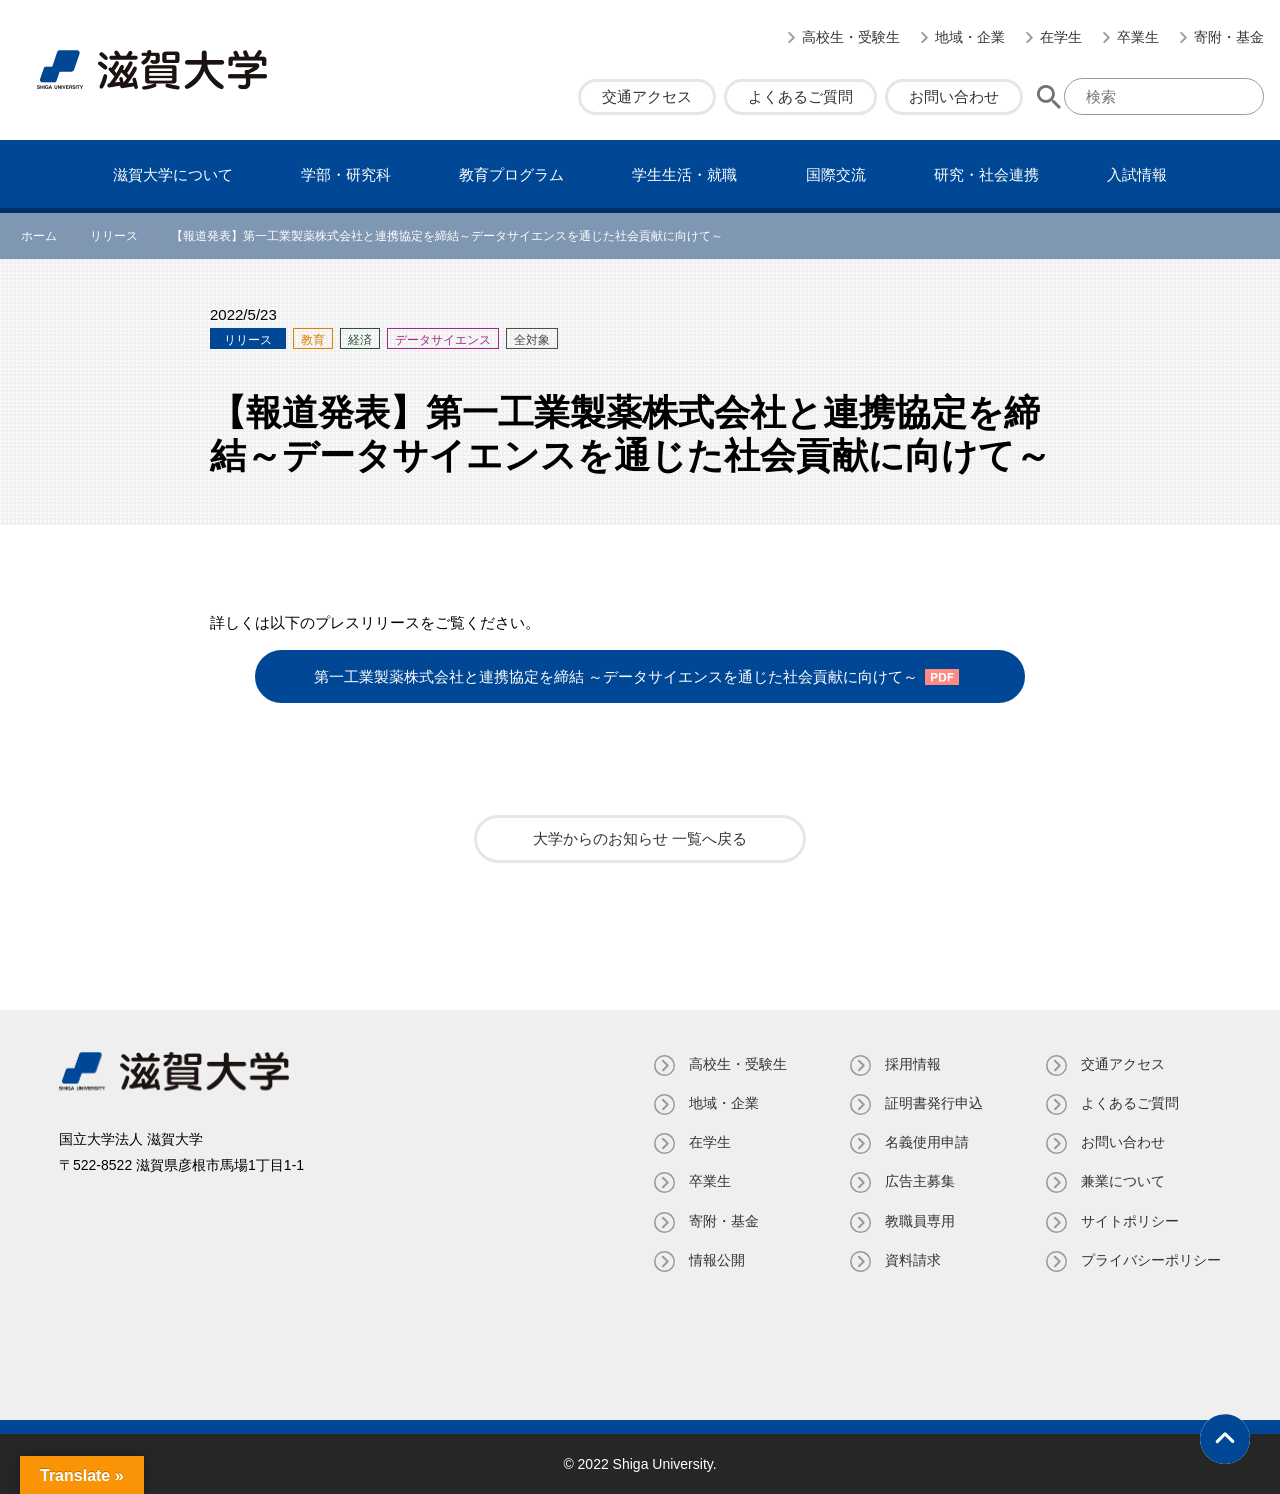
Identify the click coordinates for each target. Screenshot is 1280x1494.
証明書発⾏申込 (934, 1103)
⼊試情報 (1137, 174)
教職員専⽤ (920, 1221)
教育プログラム (511, 174)
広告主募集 (920, 1181)
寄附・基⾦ (1229, 37)
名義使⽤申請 (927, 1142)
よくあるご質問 (800, 96)
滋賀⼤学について (173, 174)
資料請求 (913, 1260)
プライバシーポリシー (1151, 1260)
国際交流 (836, 174)
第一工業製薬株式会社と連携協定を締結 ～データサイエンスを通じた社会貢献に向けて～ (616, 676)
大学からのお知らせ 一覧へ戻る (640, 838)
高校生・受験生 (851, 37)
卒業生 (1138, 37)
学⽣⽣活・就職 (684, 174)
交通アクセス (647, 96)
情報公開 (717, 1260)
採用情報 (913, 1064)
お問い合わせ (954, 96)
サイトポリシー (1130, 1221)
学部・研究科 (346, 174)
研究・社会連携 (986, 174)
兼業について (1123, 1181)
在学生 (1061, 37)
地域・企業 (970, 37)
